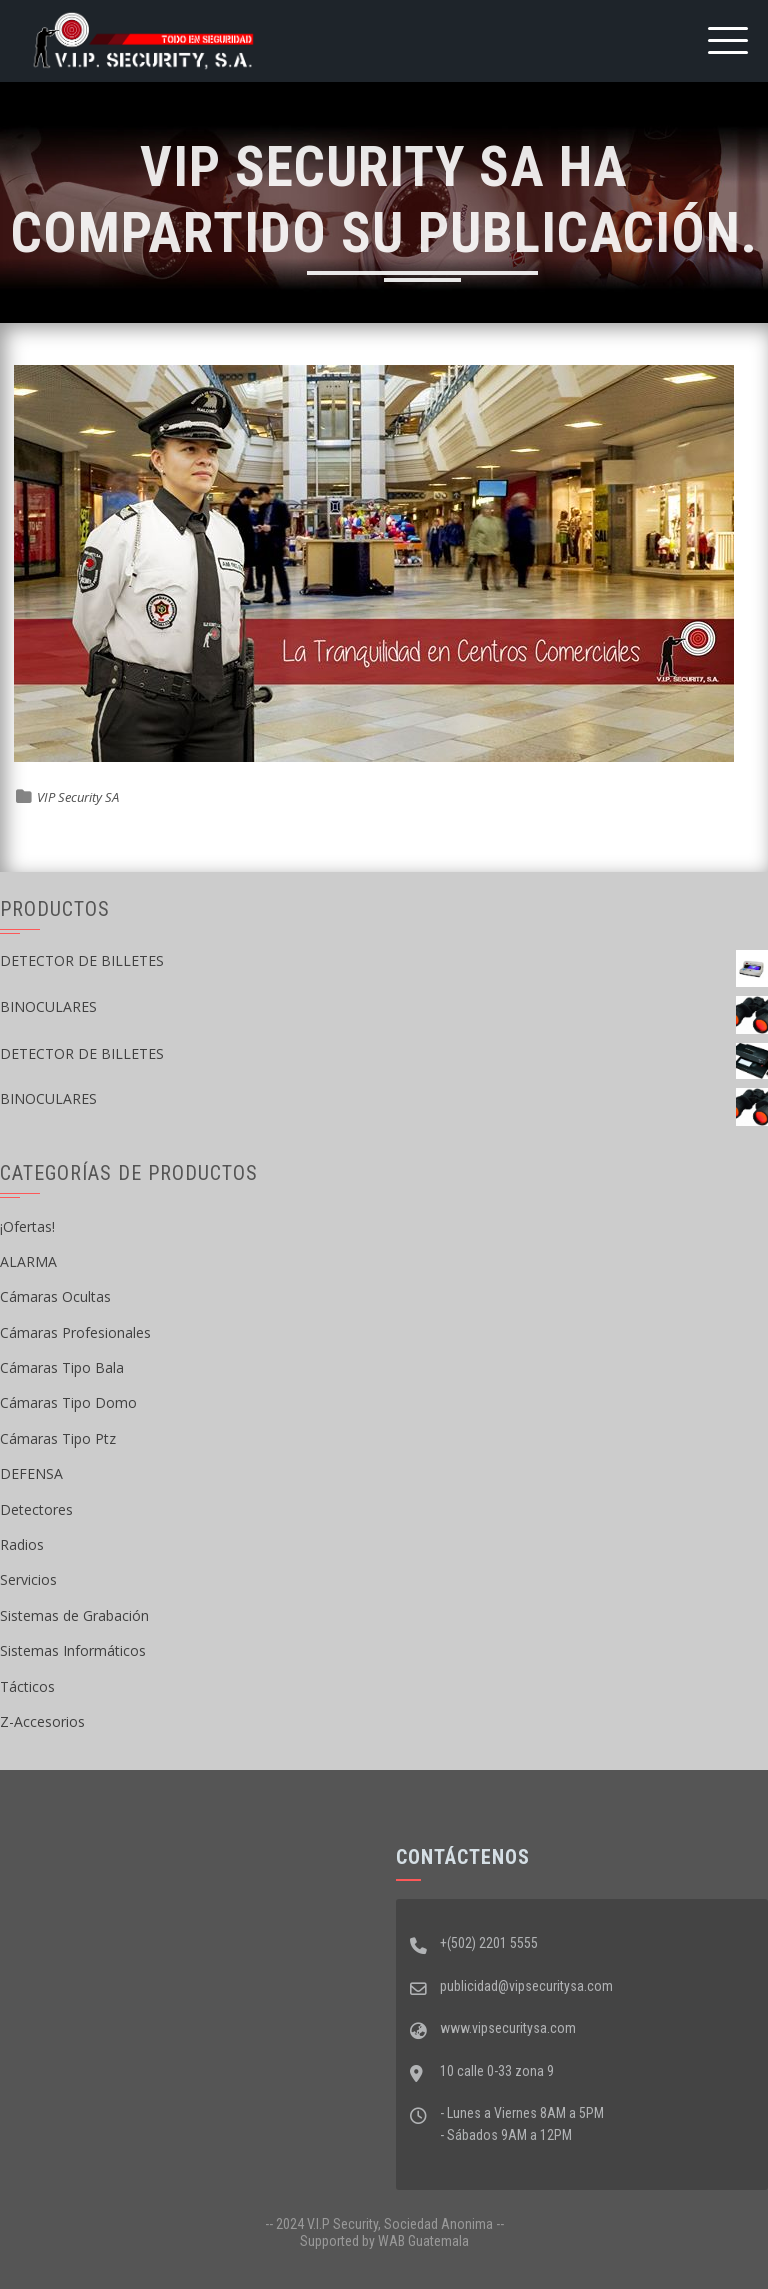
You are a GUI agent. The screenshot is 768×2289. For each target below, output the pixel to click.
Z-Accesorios (42, 1721)
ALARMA (28, 1261)
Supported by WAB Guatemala (384, 2241)
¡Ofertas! (27, 1226)
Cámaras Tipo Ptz (58, 1438)
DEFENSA (31, 1473)
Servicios (28, 1579)
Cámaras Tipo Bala (62, 1367)
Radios (22, 1544)
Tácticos (27, 1686)
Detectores (36, 1509)
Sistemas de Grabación (74, 1615)
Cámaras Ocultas (55, 1296)
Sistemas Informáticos (73, 1650)
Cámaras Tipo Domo (68, 1402)
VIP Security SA (78, 797)
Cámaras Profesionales (75, 1332)
